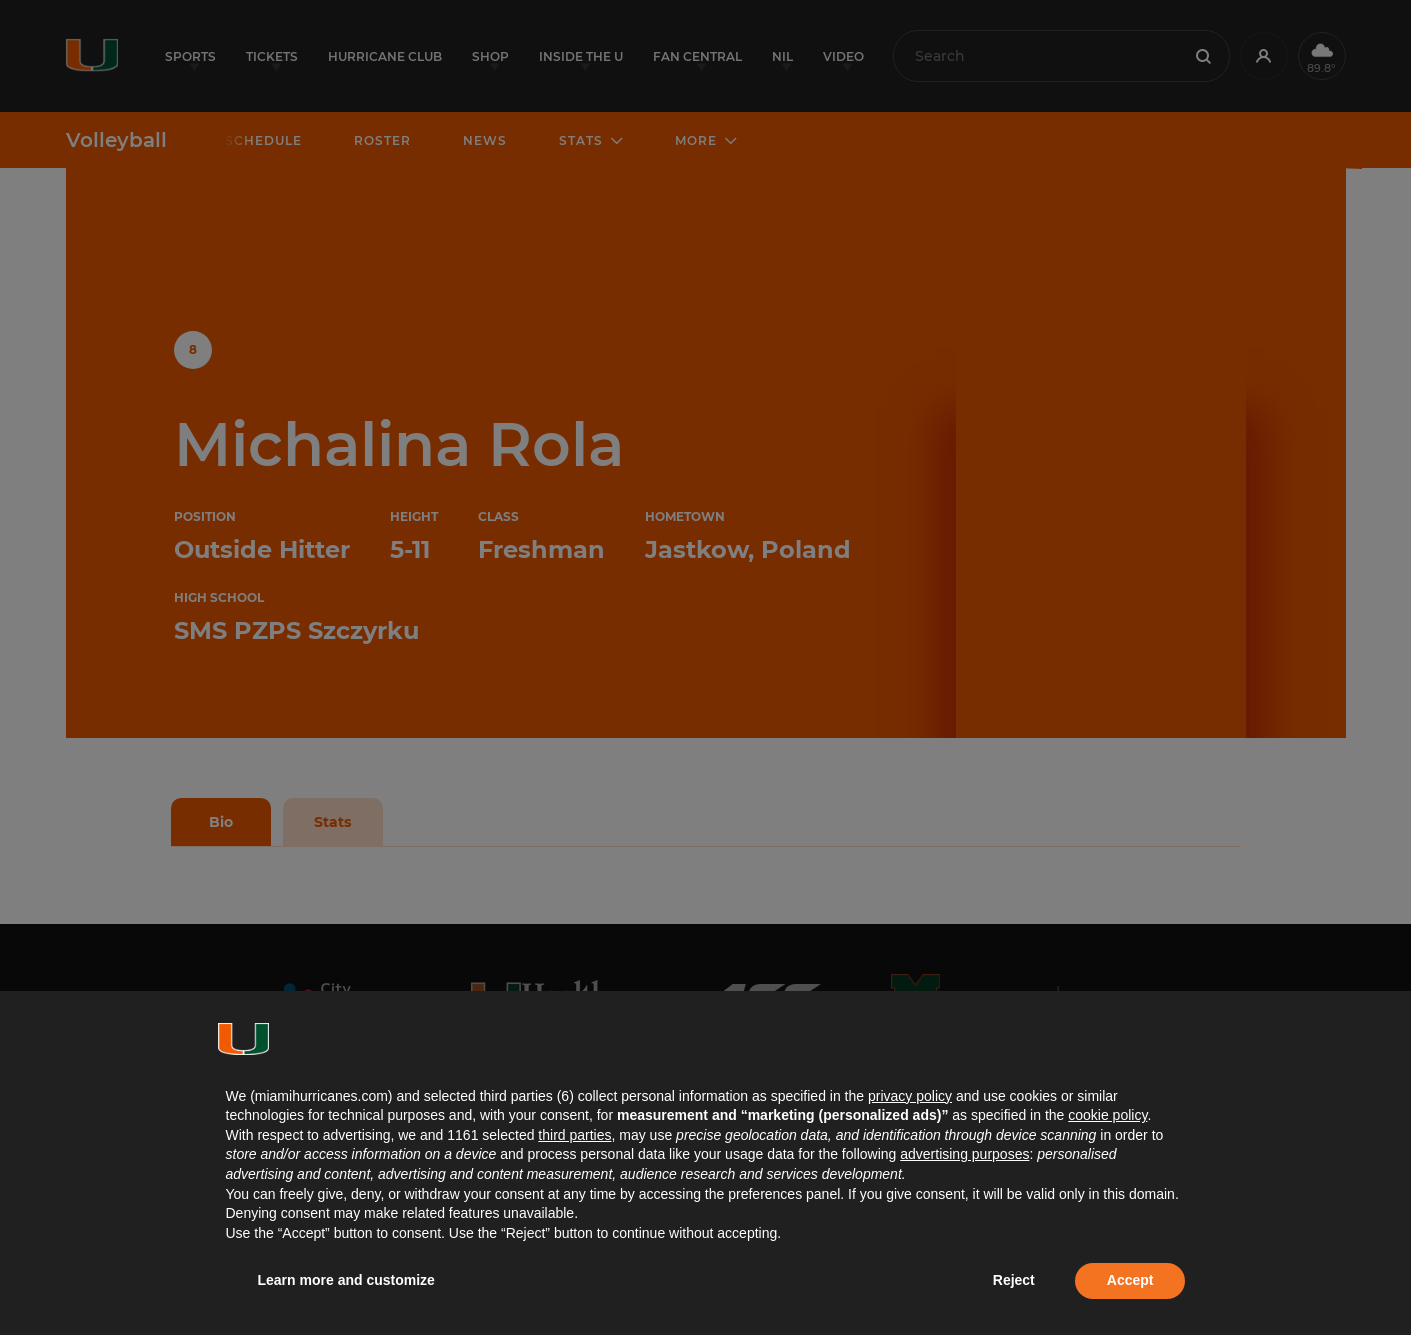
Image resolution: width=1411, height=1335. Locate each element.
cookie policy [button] (1107, 1115)
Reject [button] (1014, 1280)
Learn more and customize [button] (346, 1280)
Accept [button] (1130, 1280)
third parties (574, 1135)
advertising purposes (964, 1154)
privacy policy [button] (910, 1096)
